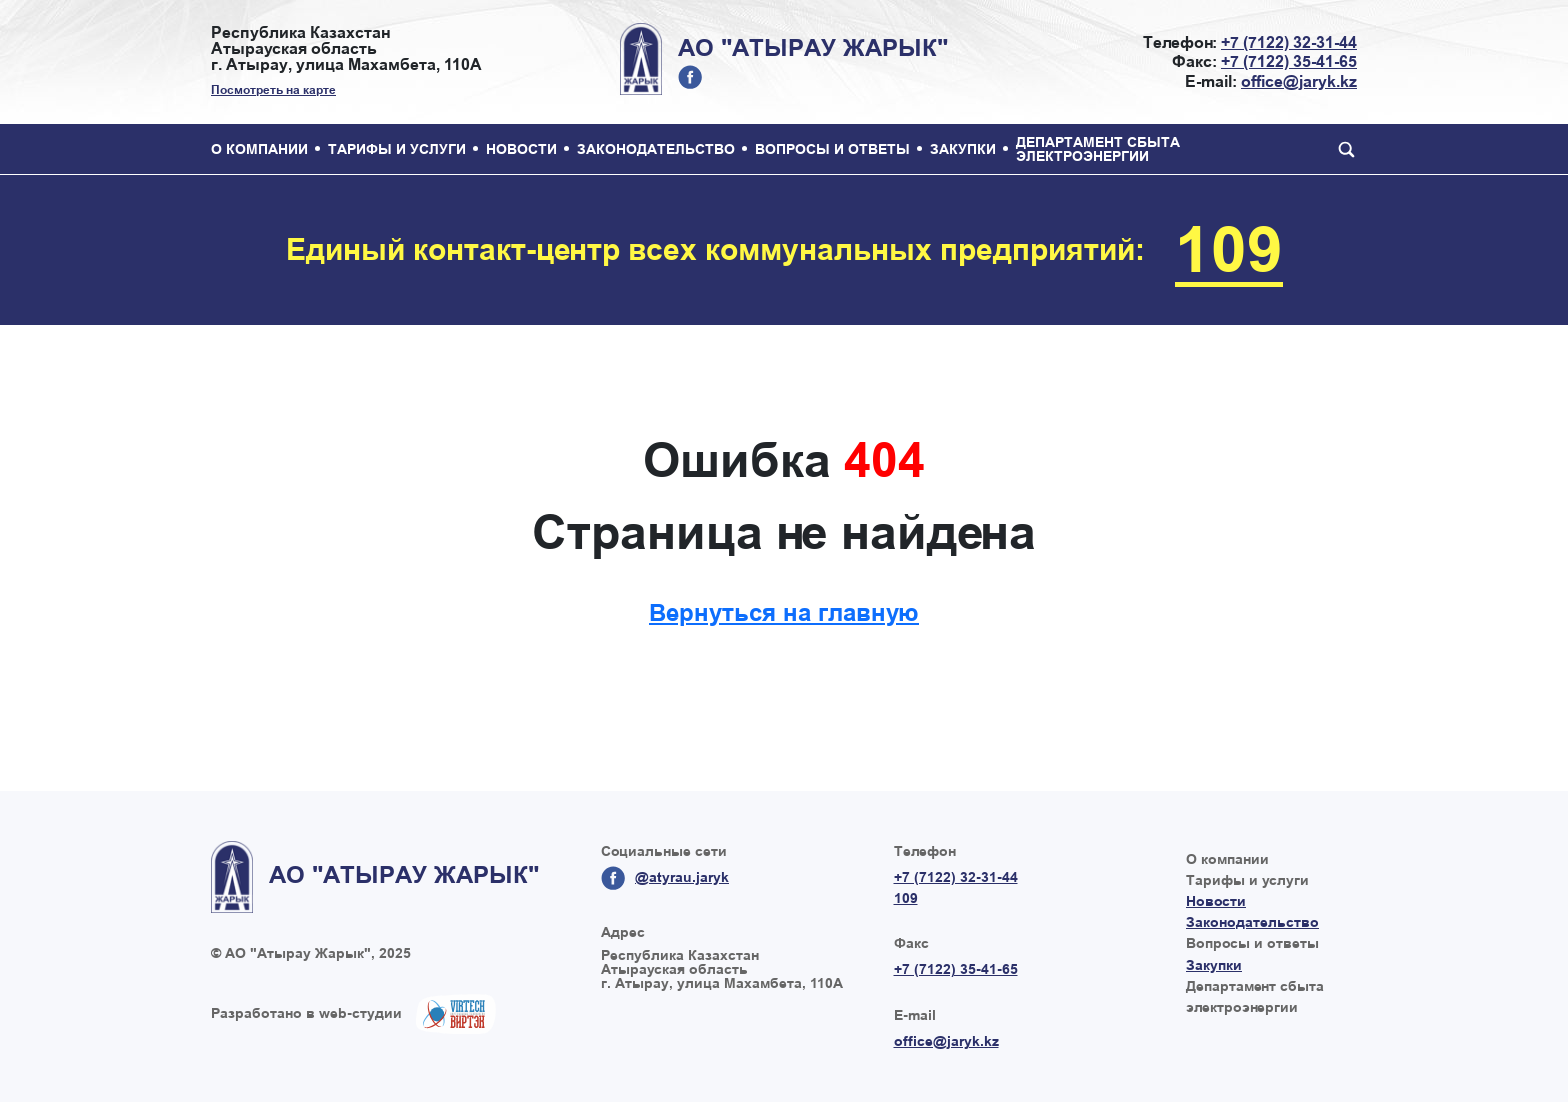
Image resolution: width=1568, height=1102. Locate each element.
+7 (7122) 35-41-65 (1289, 61)
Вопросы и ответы (832, 149)
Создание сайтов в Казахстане (456, 1014)
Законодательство (656, 149)
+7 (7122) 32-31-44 (1289, 42)
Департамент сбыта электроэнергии (1098, 149)
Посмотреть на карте (273, 90)
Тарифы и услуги (397, 149)
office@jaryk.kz (1299, 81)
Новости (521, 149)
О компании (259, 149)
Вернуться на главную (784, 612)
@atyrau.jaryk (690, 77)
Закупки (963, 149)
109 (1229, 250)
